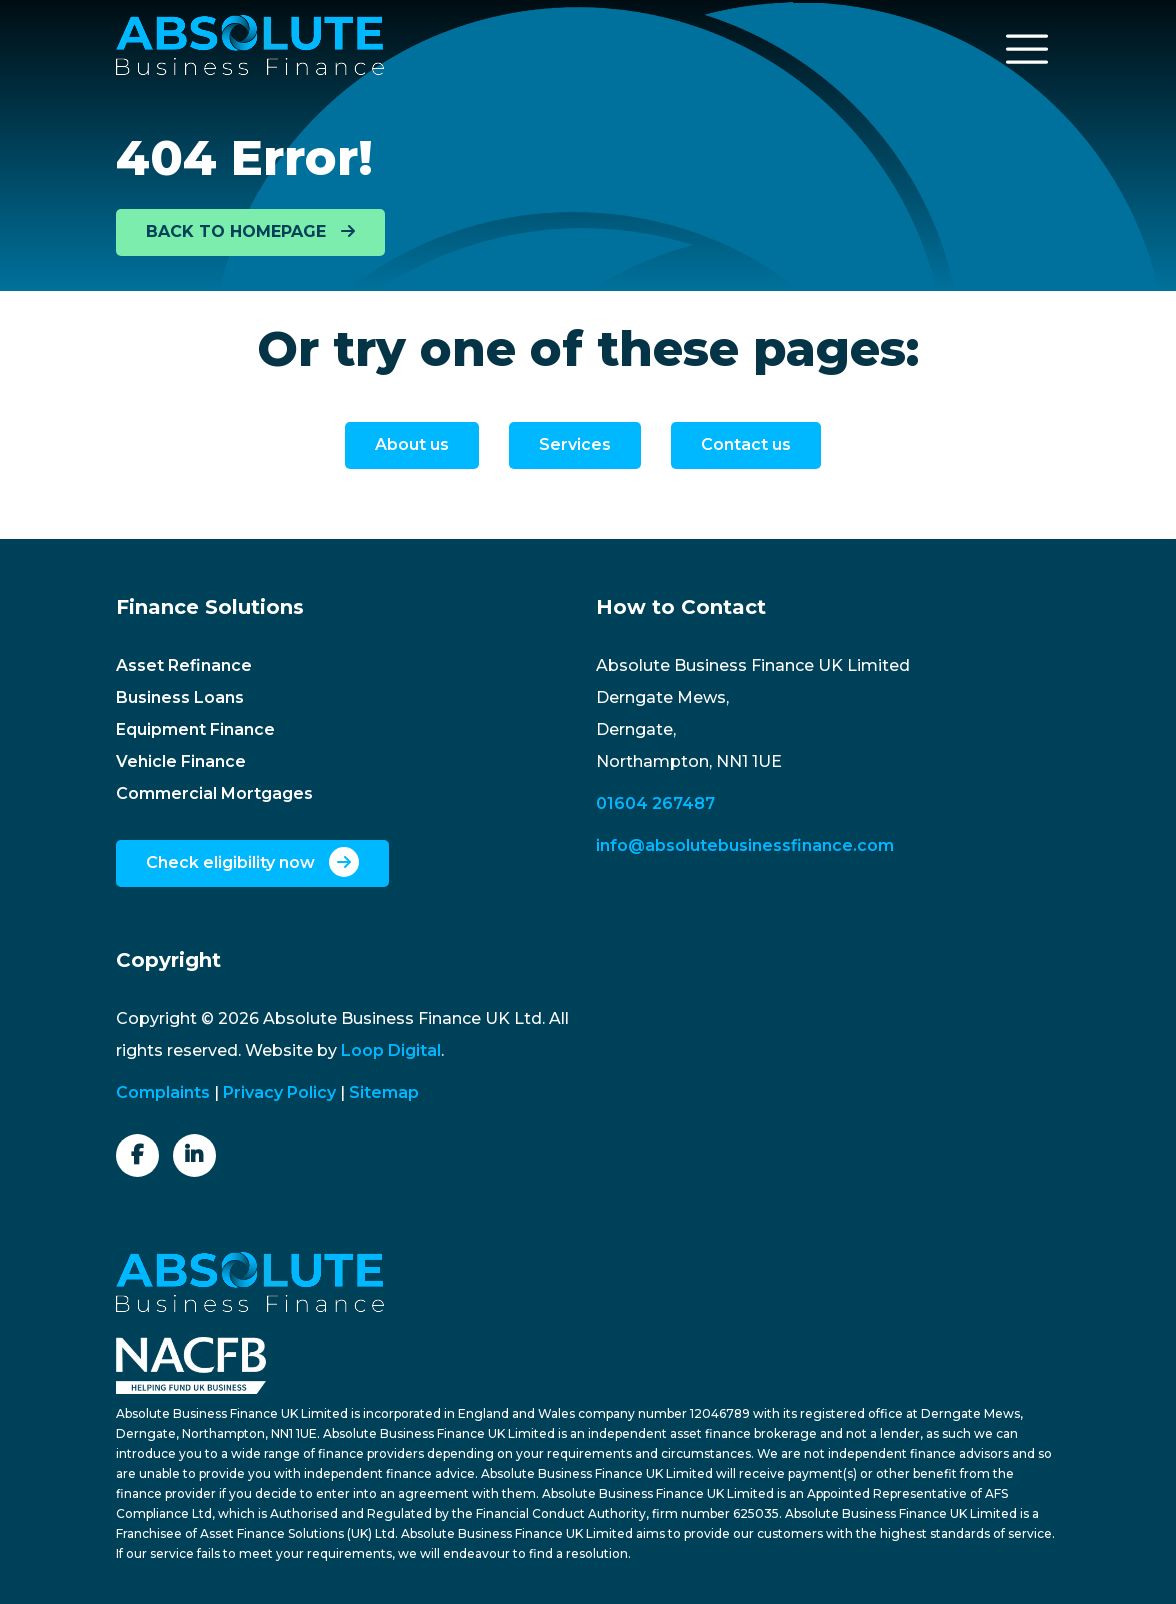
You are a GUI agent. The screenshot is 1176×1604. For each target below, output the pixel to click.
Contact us (746, 444)
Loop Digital (391, 1050)
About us (412, 444)
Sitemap (384, 1092)
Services (575, 444)
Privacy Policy (279, 1092)
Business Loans (180, 697)
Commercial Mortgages (214, 793)
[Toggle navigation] (1027, 49)
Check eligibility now (252, 862)
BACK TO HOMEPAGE (250, 231)
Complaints (163, 1092)
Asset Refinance (184, 665)
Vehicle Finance (181, 761)
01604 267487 (655, 803)
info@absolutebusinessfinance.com (745, 845)
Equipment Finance (195, 729)
